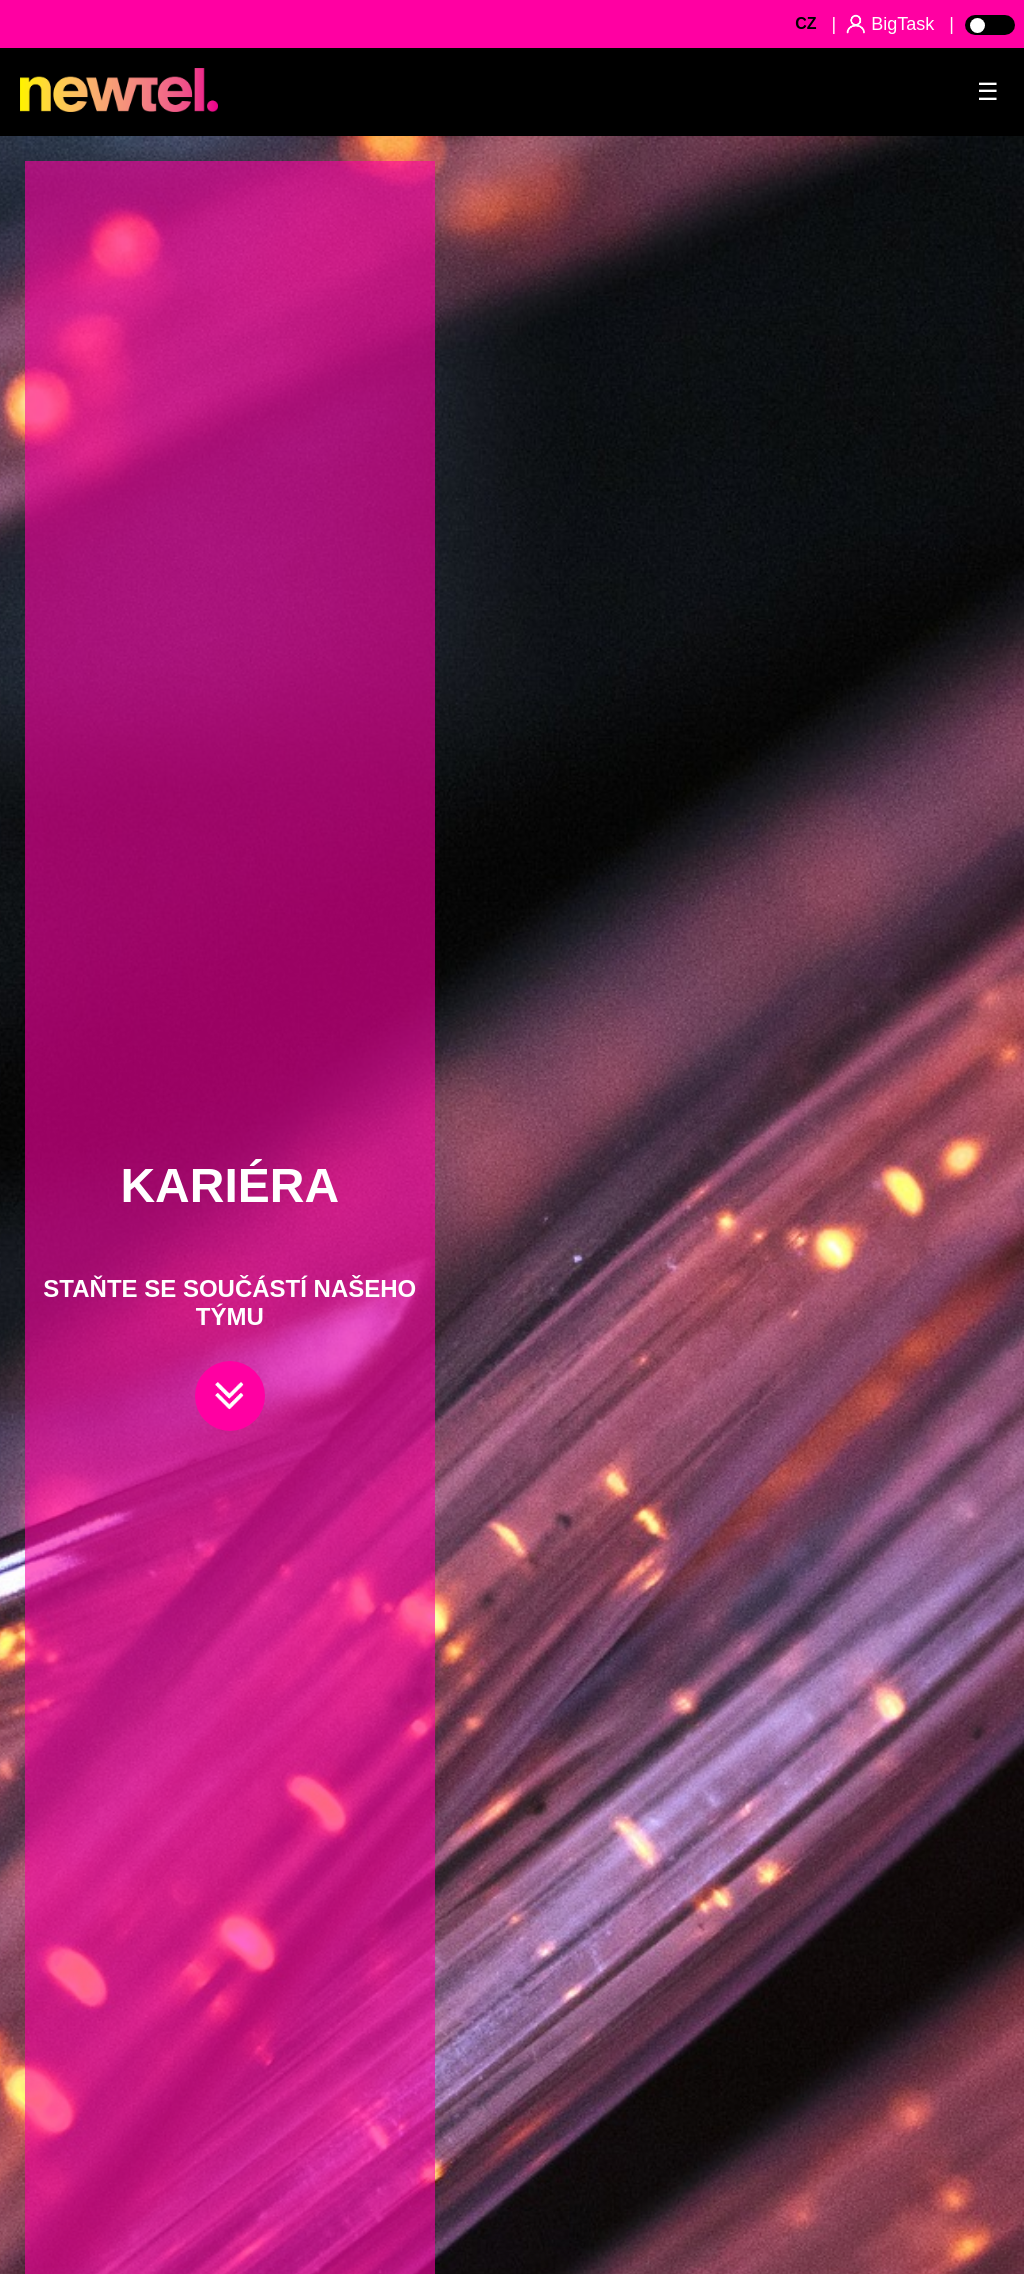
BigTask (902, 24)
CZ (805, 23)
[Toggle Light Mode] (989, 24)
